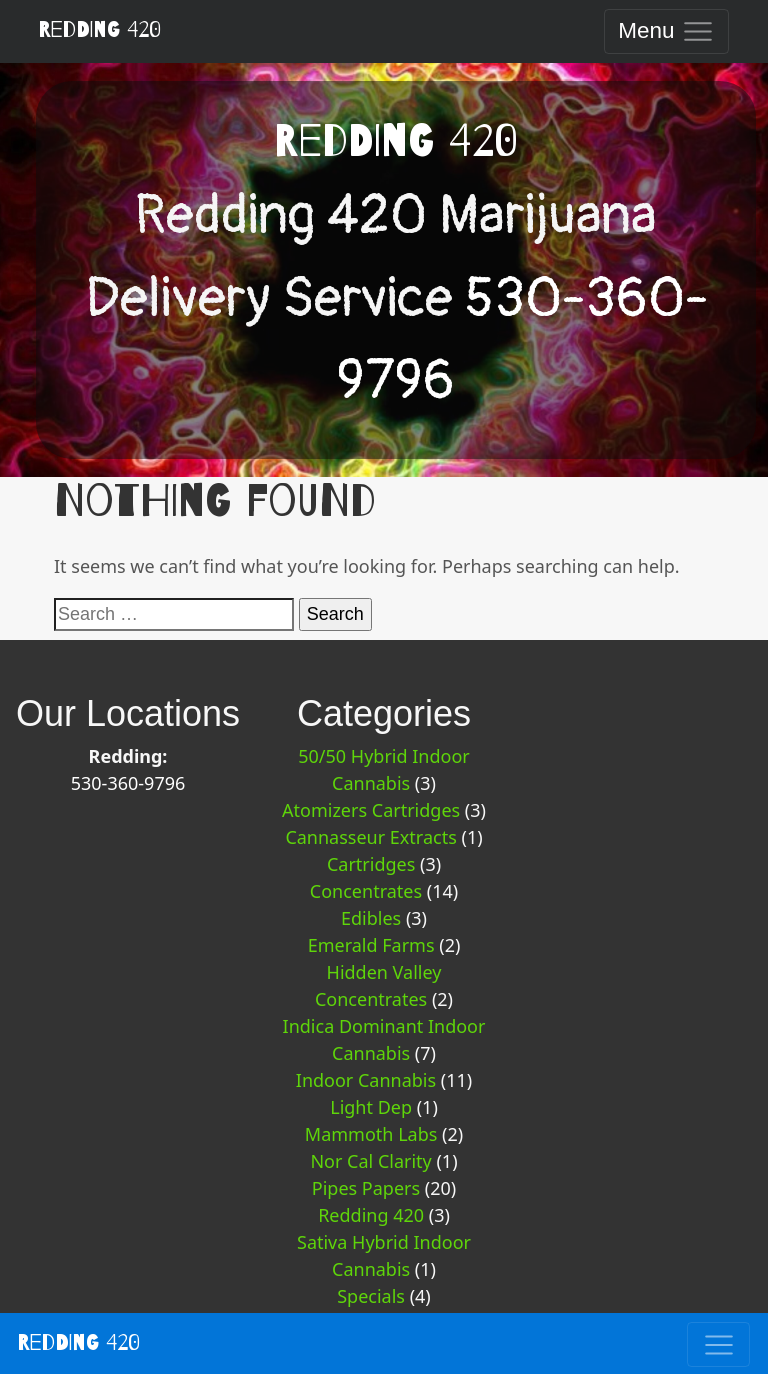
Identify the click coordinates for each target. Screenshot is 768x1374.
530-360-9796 (128, 783)
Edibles (371, 918)
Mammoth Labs (371, 1134)
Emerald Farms (371, 945)
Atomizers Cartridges (371, 810)
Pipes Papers (366, 1188)
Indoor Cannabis (366, 1080)
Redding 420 (99, 30)
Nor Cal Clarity (370, 1161)
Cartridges (371, 864)
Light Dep (371, 1107)
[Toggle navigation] (666, 31)
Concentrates (366, 891)
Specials (371, 1296)
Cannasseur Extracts (370, 837)
